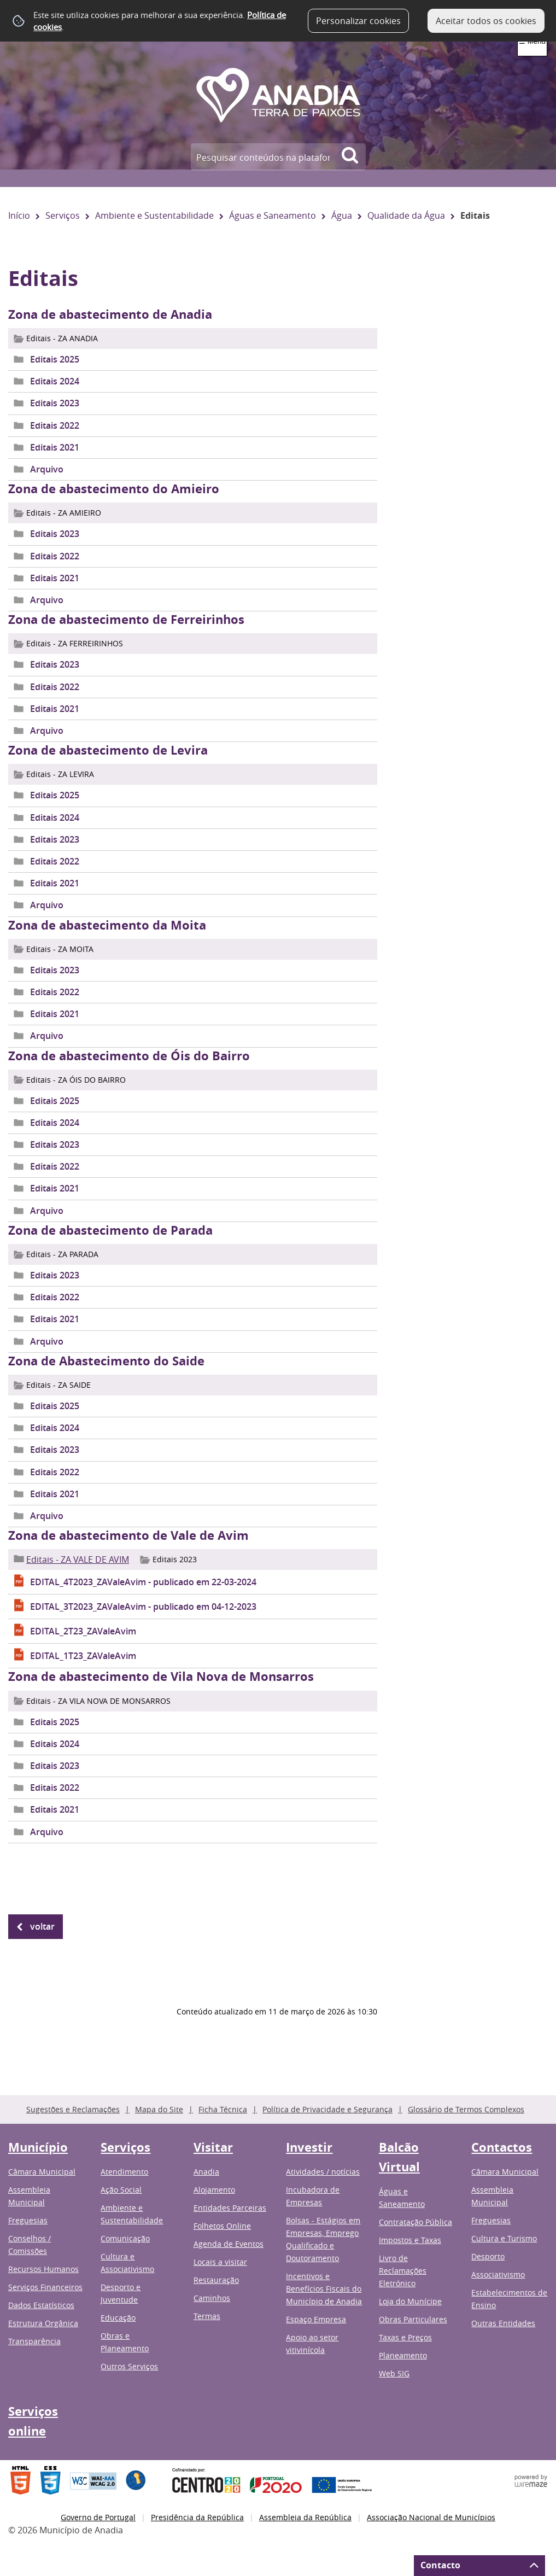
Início (19, 215)
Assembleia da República (305, 2517)
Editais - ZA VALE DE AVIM (77, 1559)
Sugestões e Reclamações (73, 2109)
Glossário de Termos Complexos (466, 2109)
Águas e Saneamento (272, 215)
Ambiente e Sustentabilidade (154, 215)
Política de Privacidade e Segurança (327, 2109)
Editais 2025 (54, 359)
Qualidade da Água (406, 215)
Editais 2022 (54, 425)
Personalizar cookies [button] (358, 21)
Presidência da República (197, 2517)
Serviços (62, 215)
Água (341, 215)
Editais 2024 (54, 381)
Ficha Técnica (222, 2109)
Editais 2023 (54, 403)
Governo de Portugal (98, 2517)
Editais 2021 (54, 447)
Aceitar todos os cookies (486, 21)
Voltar (42, 1926)
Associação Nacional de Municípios (431, 2517)
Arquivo (46, 469)
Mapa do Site (159, 2109)
